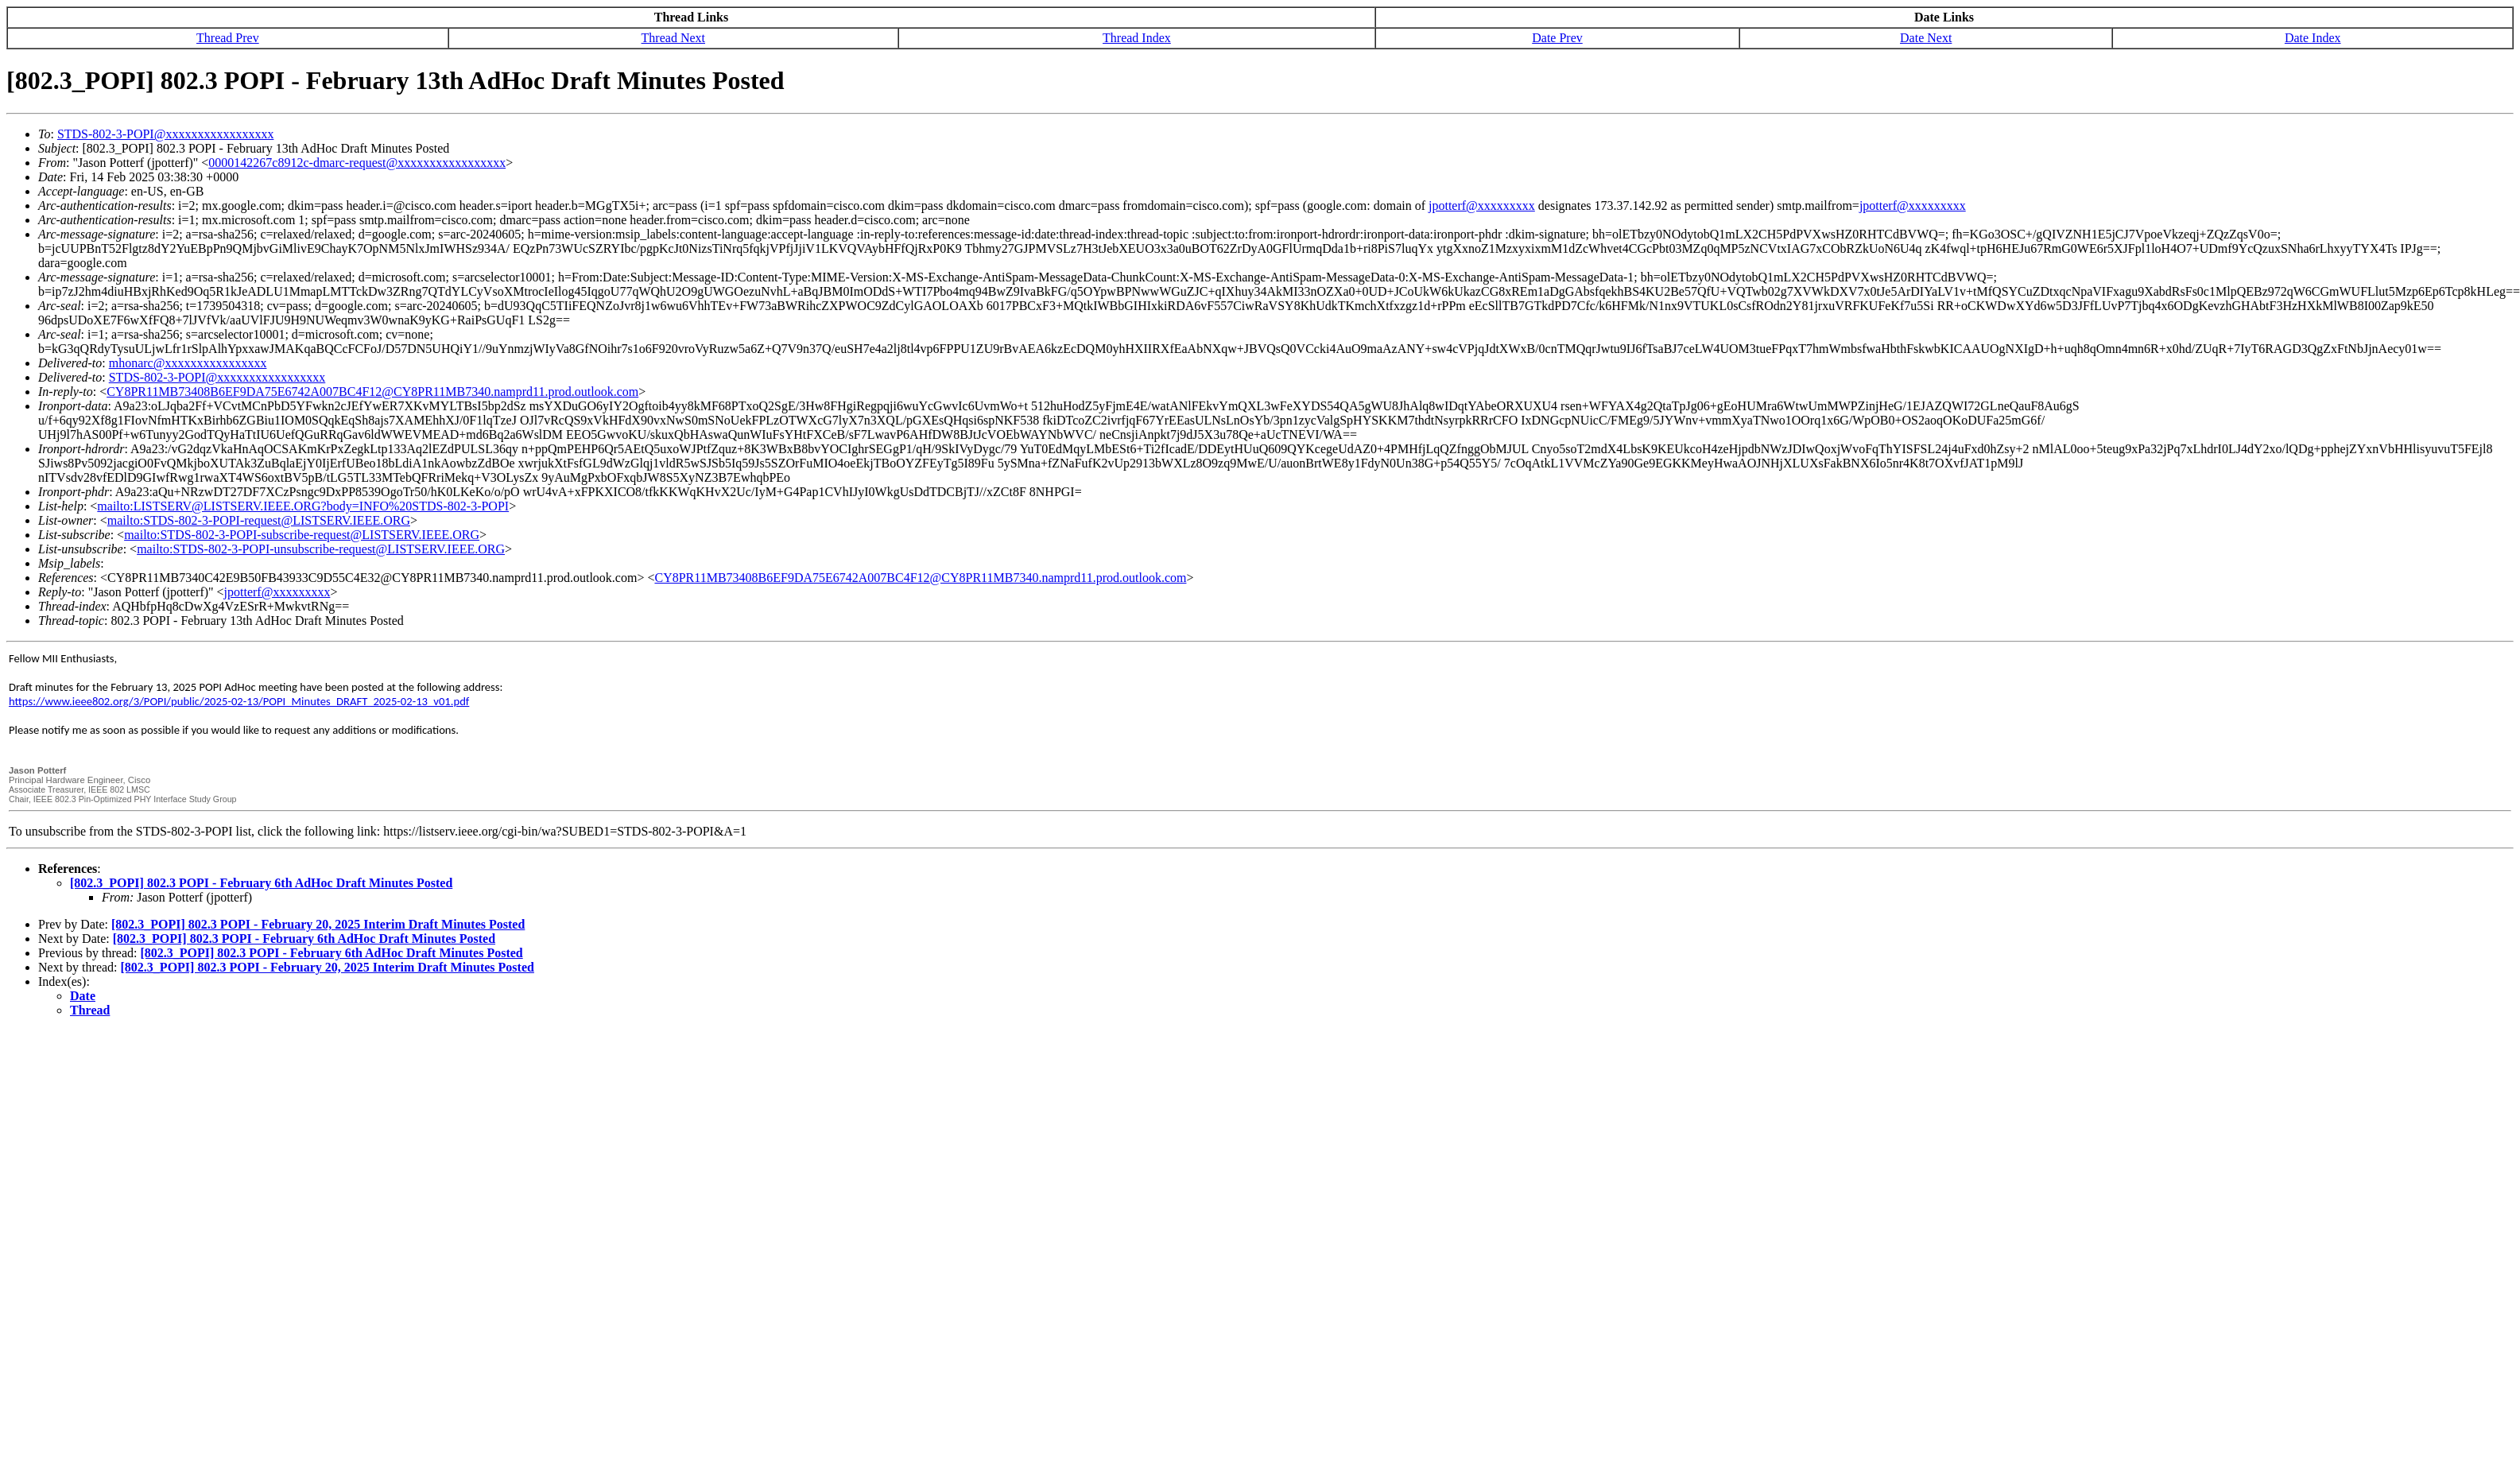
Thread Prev (227, 38)
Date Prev (1557, 38)
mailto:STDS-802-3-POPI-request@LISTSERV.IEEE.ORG (258, 520)
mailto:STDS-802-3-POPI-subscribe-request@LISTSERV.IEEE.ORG (301, 534)
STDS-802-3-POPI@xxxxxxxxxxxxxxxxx (165, 134)
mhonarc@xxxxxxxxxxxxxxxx (188, 363)
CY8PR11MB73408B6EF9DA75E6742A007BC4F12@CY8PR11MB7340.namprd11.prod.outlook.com (372, 391)
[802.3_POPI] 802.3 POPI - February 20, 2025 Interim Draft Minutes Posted (318, 924)
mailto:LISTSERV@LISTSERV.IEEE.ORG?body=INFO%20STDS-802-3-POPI (303, 506)
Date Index (2313, 38)
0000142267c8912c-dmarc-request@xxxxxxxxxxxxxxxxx (357, 162)
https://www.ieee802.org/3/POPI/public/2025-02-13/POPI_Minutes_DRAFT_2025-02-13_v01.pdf (239, 701)
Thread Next (673, 38)
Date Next (1926, 38)
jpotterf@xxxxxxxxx (1482, 205)
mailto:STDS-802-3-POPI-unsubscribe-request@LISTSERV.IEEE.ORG (321, 549)
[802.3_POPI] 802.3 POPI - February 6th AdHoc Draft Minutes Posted (261, 883)
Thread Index (1137, 38)
